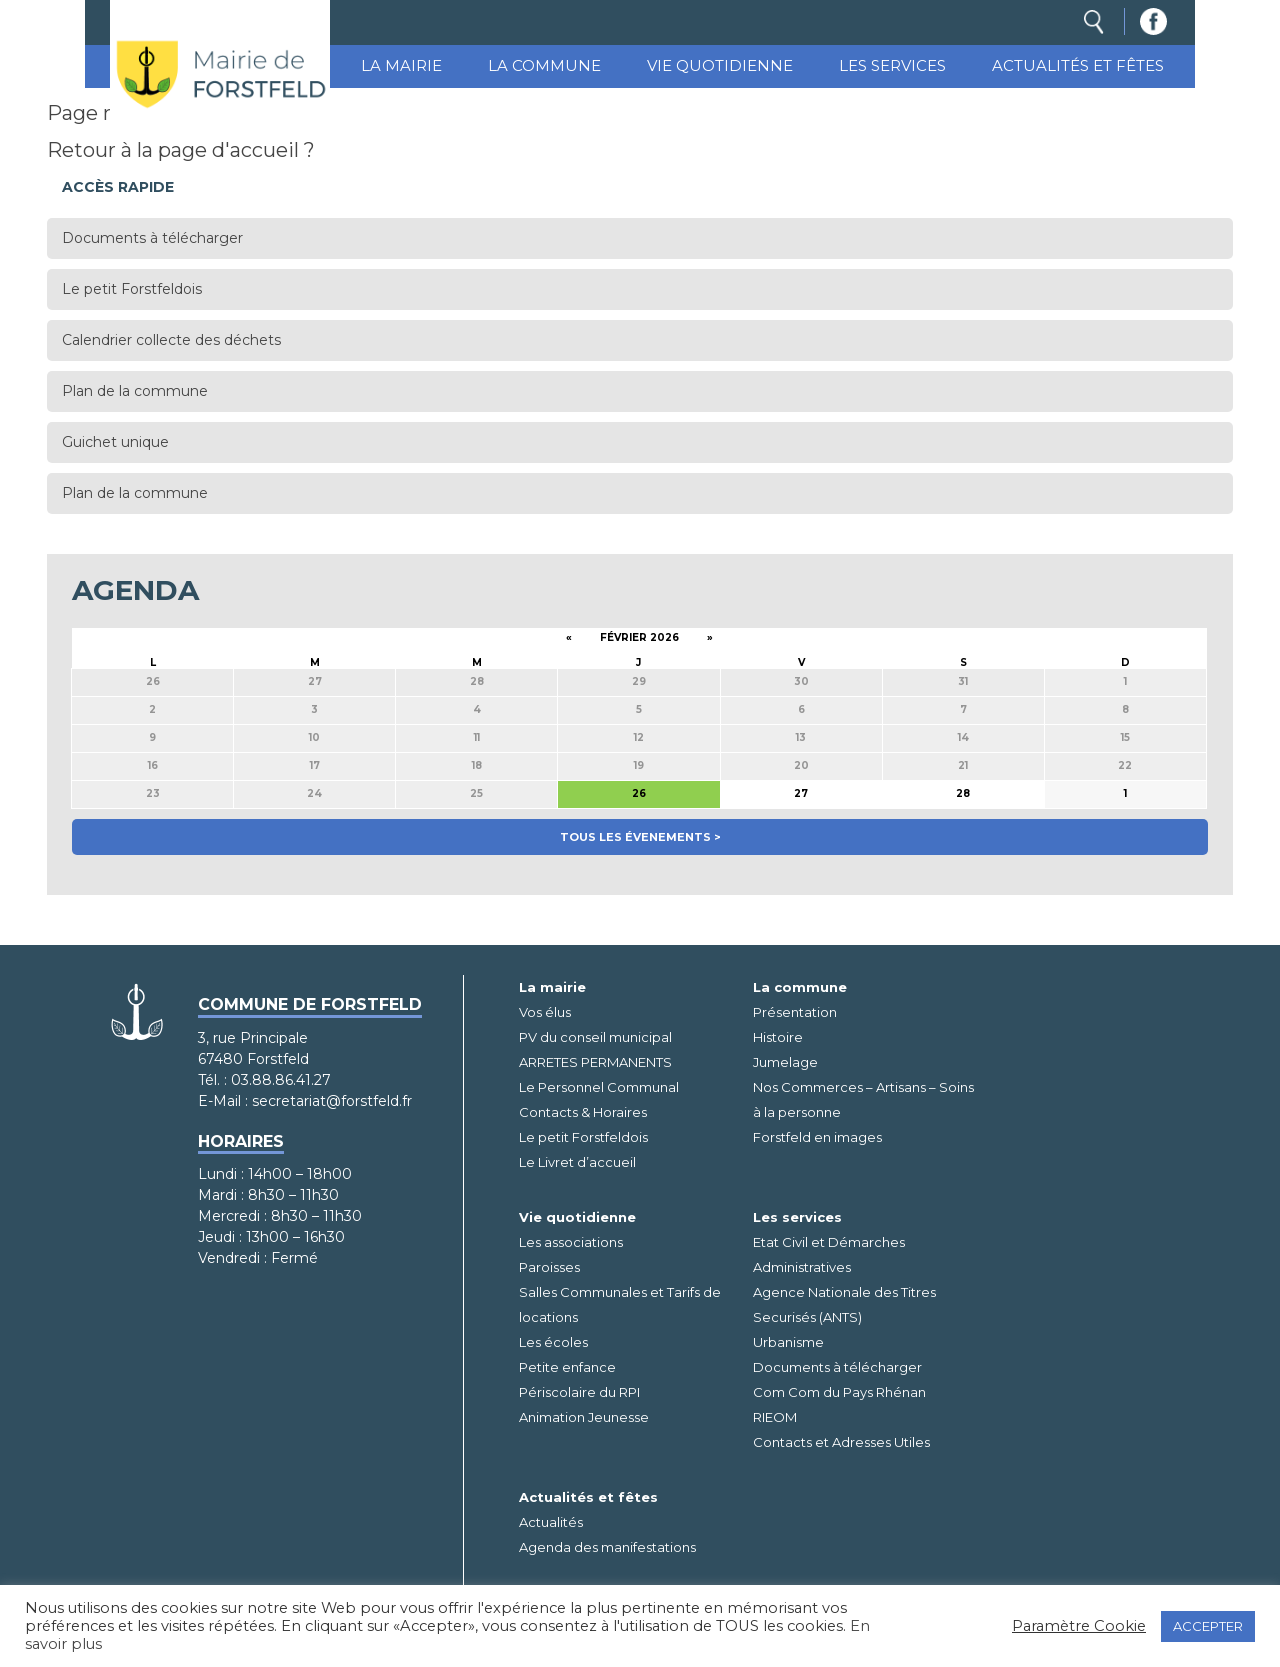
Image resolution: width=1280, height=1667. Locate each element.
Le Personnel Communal (599, 1087)
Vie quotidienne (720, 65)
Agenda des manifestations (607, 1547)
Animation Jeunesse (584, 1417)
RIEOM (775, 1417)
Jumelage (785, 1062)
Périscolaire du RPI (579, 1392)
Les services (892, 65)
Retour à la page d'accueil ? (181, 150)
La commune (544, 65)
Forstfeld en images (817, 1137)
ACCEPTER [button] (1208, 1626)
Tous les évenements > (640, 837)
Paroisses (549, 1267)
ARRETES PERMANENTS (595, 1062)
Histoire (778, 1037)
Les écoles (553, 1342)
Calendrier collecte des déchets (171, 340)
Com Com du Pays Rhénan (839, 1392)
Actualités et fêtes (1078, 65)
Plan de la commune (135, 391)
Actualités (551, 1522)
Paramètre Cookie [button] (1079, 1626)
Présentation (795, 1012)
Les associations (571, 1242)
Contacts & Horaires (583, 1112)
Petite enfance (567, 1367)
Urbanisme (788, 1342)
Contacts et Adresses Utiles (841, 1442)
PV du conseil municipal (595, 1037)
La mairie (401, 65)
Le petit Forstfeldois (132, 289)
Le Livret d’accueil (577, 1162)
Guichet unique (115, 442)
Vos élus (545, 1012)
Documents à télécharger (152, 238)
